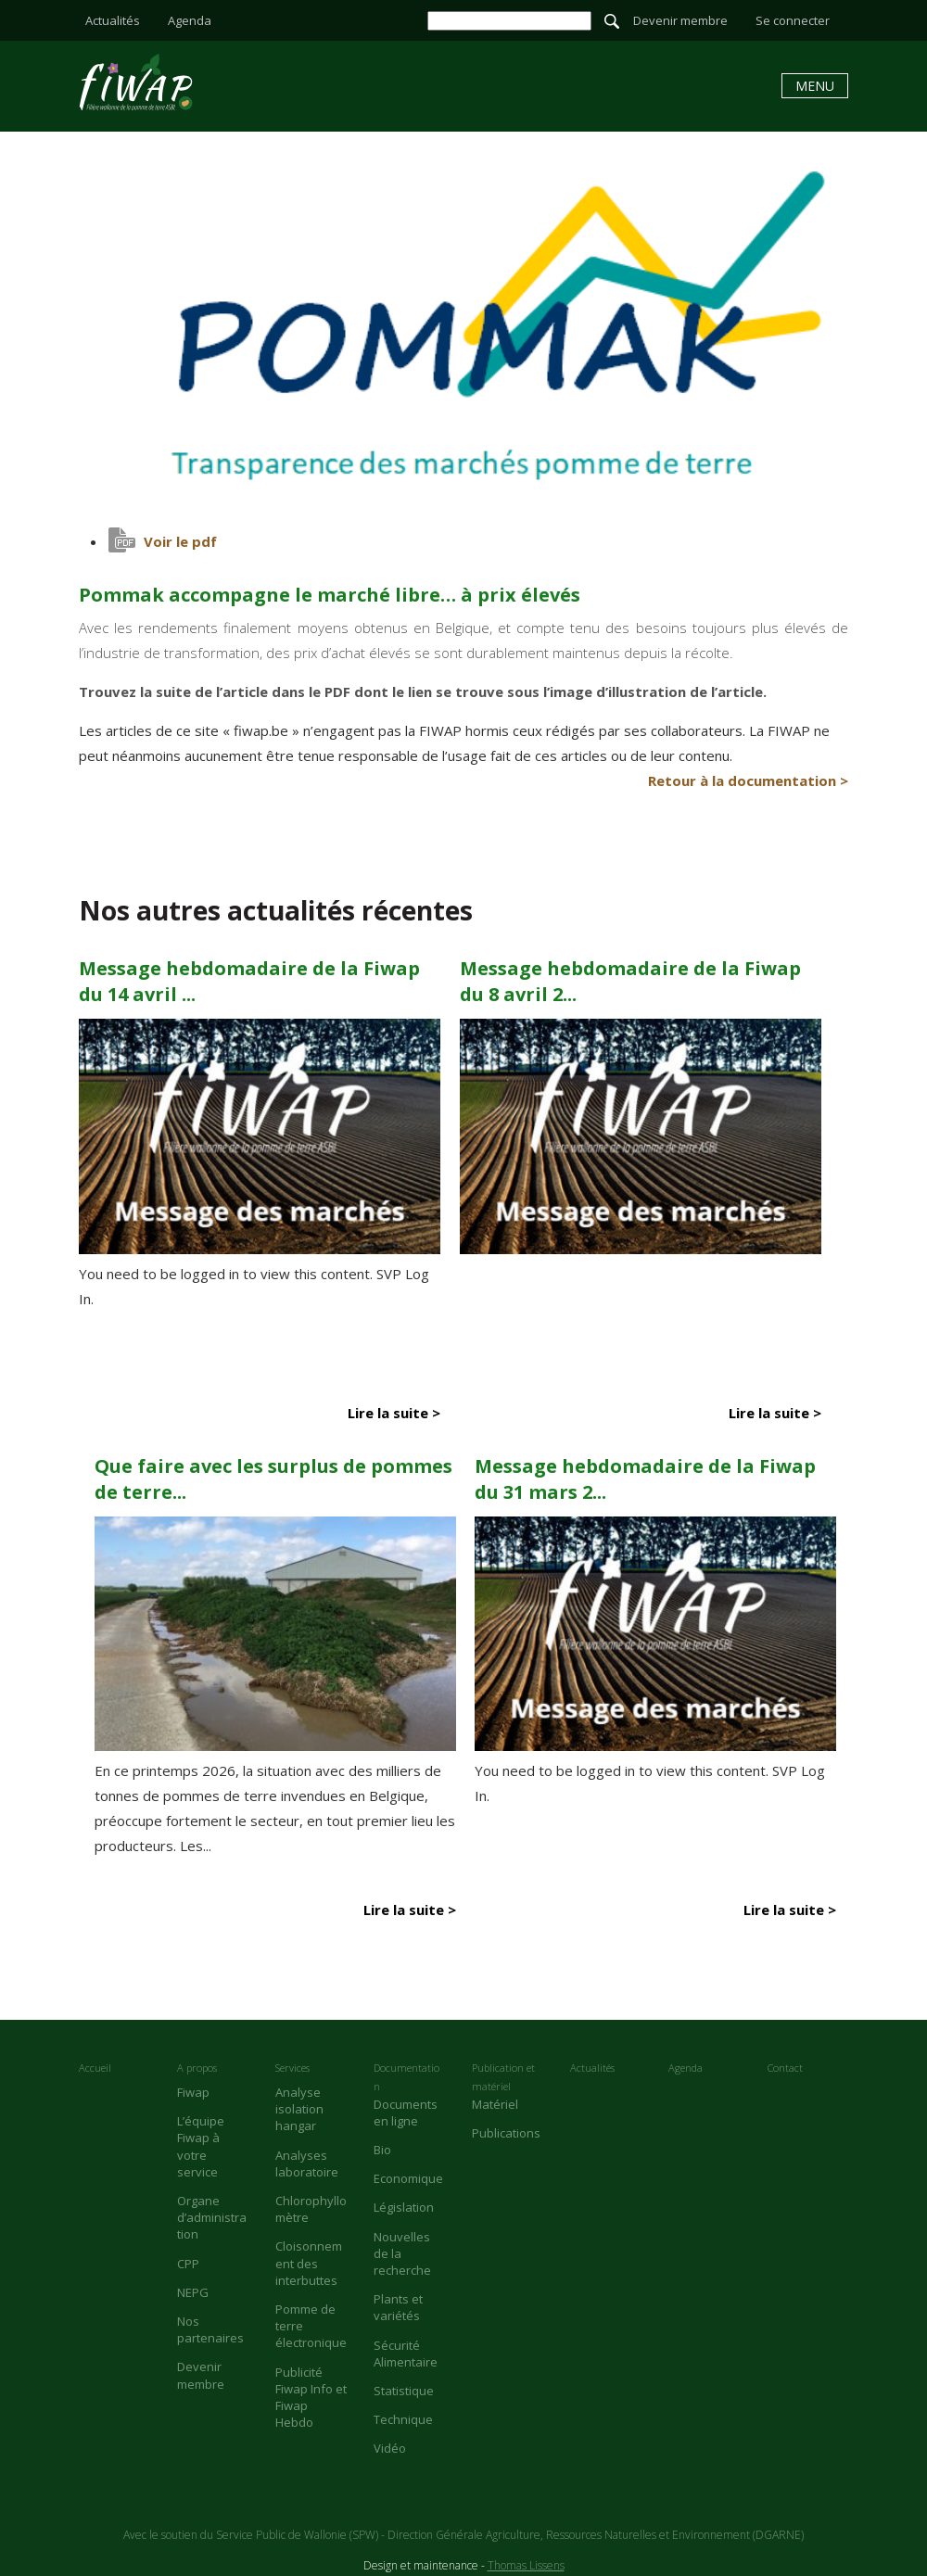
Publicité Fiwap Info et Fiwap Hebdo (311, 2397)
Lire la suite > (394, 1412)
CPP (188, 2263)
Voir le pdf (180, 541)
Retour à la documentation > (748, 780)
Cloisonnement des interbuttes (308, 2263)
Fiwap (193, 2092)
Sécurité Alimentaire (406, 2353)
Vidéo (390, 2448)
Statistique (404, 2390)
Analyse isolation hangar (299, 2109)
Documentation (406, 2077)
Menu (814, 86)
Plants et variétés (398, 2307)
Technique (403, 2419)
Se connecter (793, 20)
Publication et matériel (503, 2077)
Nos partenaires (210, 2329)
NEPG (193, 2292)
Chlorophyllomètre (311, 2209)
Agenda (189, 20)
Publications (506, 2133)
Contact (785, 2068)
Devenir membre (680, 20)
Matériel (495, 2104)
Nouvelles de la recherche (402, 2253)
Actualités (112, 20)
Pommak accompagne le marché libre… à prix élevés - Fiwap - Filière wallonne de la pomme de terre (136, 81)
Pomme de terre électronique (311, 2326)
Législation (404, 2207)
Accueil (95, 2068)
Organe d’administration (212, 2217)
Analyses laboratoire (306, 2163)
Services (292, 2068)
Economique (408, 2178)
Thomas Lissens (526, 2565)
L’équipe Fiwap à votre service (200, 2146)
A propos (197, 2068)
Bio (382, 2149)
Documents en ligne (406, 2112)
